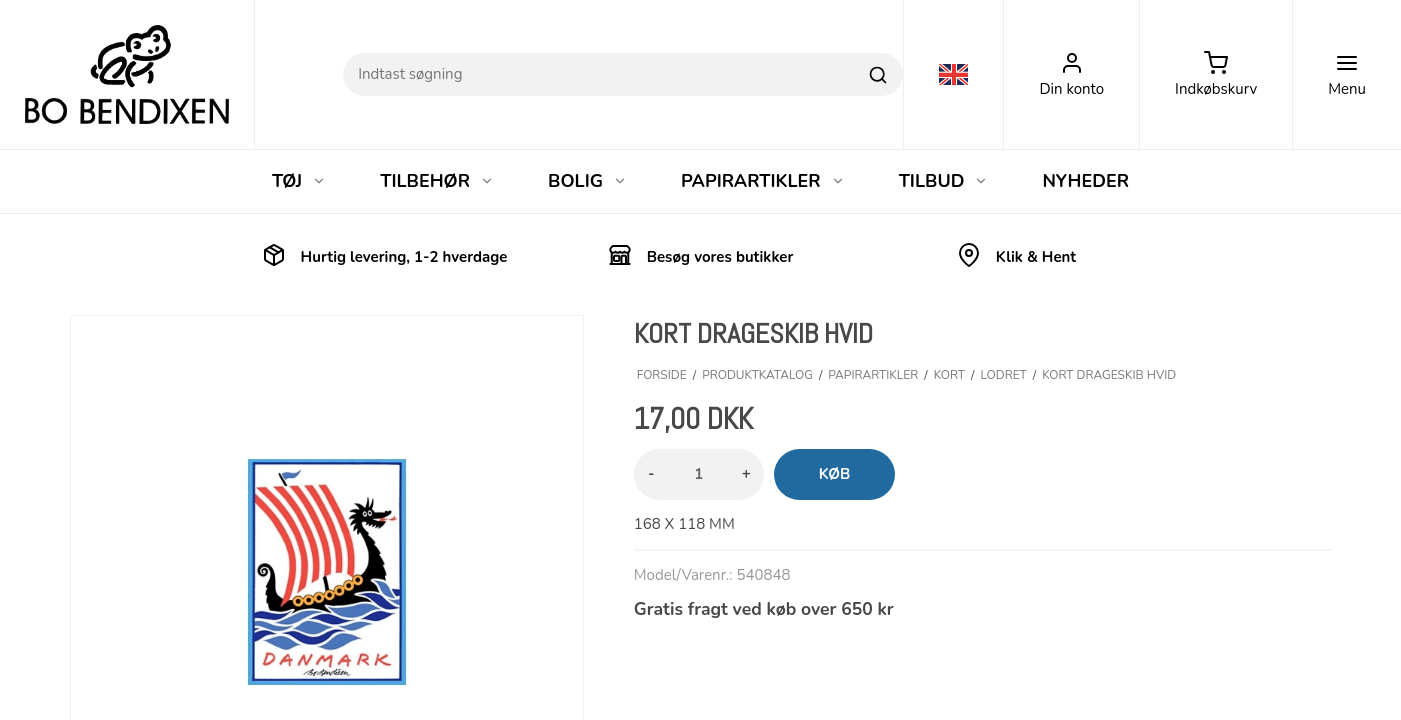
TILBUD (944, 181)
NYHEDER (1085, 181)
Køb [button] (835, 474)
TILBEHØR (437, 181)
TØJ (299, 181)
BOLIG (587, 181)
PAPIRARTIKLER (763, 181)
